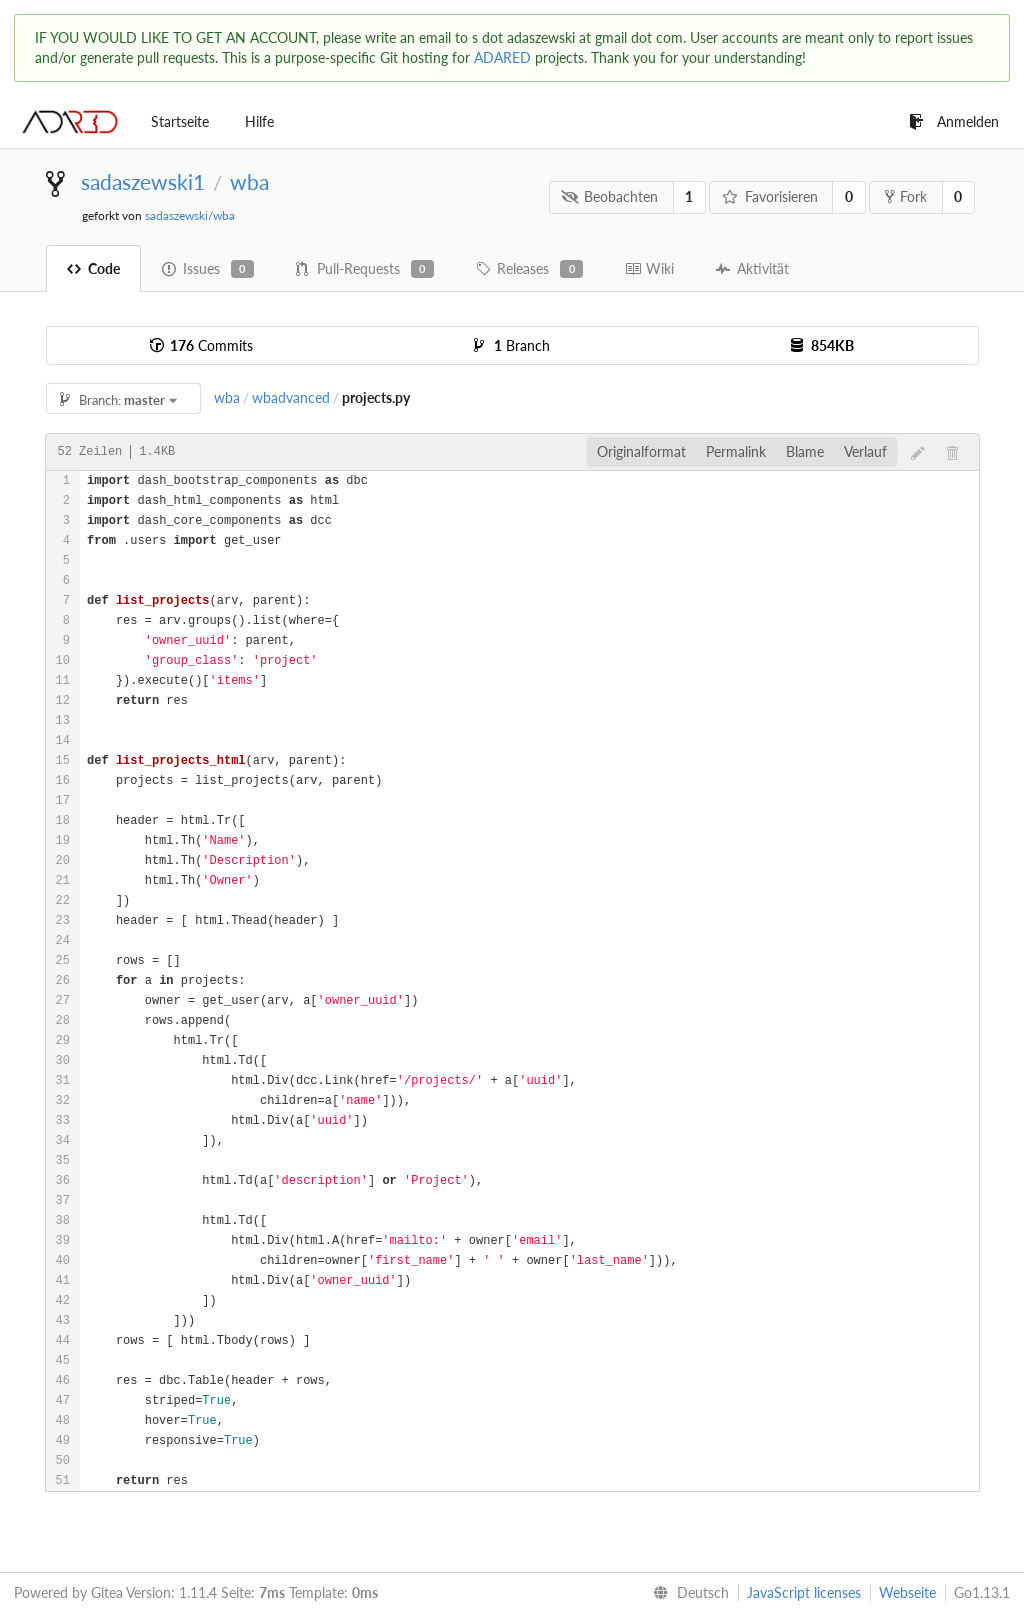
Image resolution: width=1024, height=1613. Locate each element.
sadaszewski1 (143, 181)
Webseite (907, 1592)
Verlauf (865, 451)
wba (249, 181)
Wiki (649, 268)
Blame (805, 451)
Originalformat (641, 451)
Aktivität (752, 268)
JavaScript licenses (804, 1592)
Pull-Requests (365, 269)
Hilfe (259, 121)
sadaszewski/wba (190, 215)
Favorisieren (770, 196)
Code (93, 268)
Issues (208, 269)
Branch (512, 345)
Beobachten (609, 196)
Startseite (180, 121)
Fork (906, 196)
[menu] (687, 1593)
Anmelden (954, 121)
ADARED (502, 57)
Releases (529, 269)
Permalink (736, 451)
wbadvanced (291, 397)
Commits (201, 345)
